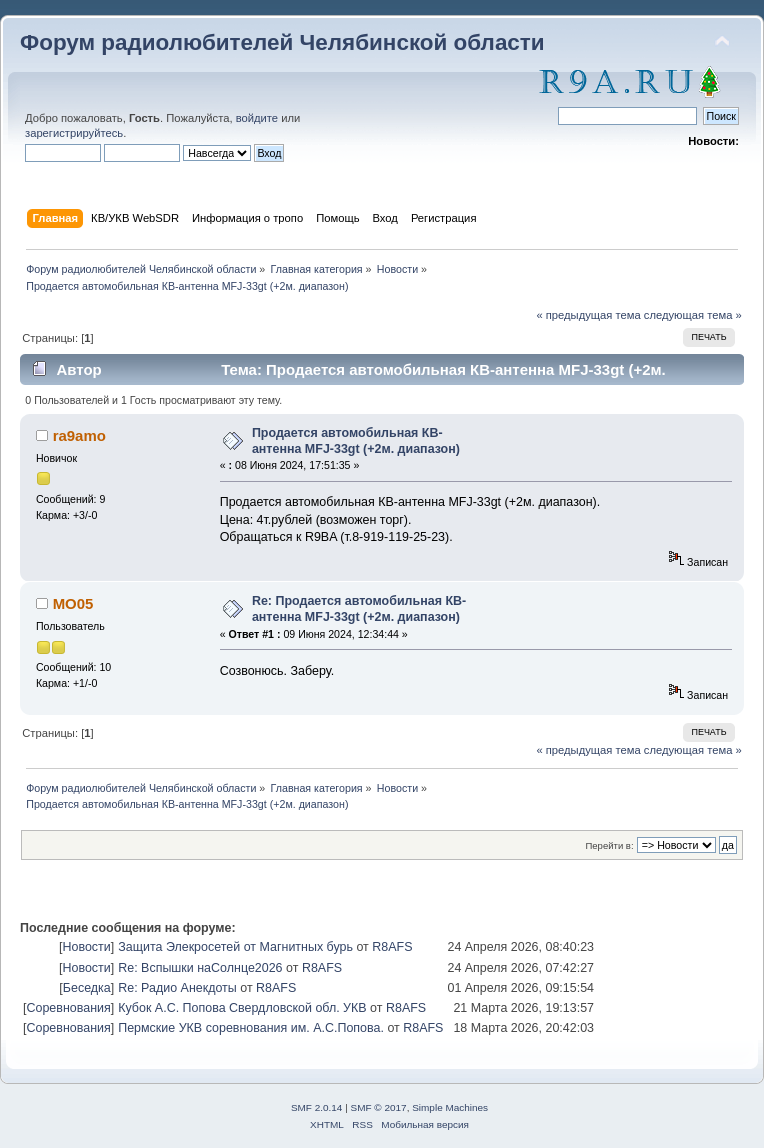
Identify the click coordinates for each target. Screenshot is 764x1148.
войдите (257, 118)
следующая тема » (693, 315)
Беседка (87, 988)
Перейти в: (609, 845)
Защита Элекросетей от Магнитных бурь (235, 947)
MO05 (73, 603)
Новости (86, 947)
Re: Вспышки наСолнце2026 (200, 968)
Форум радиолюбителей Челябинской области (282, 42)
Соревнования (68, 1008)
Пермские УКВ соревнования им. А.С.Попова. (251, 1028)
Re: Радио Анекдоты (177, 988)
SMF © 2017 (379, 1107)
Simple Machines (450, 1107)
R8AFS (392, 947)
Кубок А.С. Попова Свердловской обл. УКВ (242, 1008)
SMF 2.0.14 (317, 1107)
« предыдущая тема (588, 315)
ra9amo (79, 435)
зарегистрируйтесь (74, 133)
